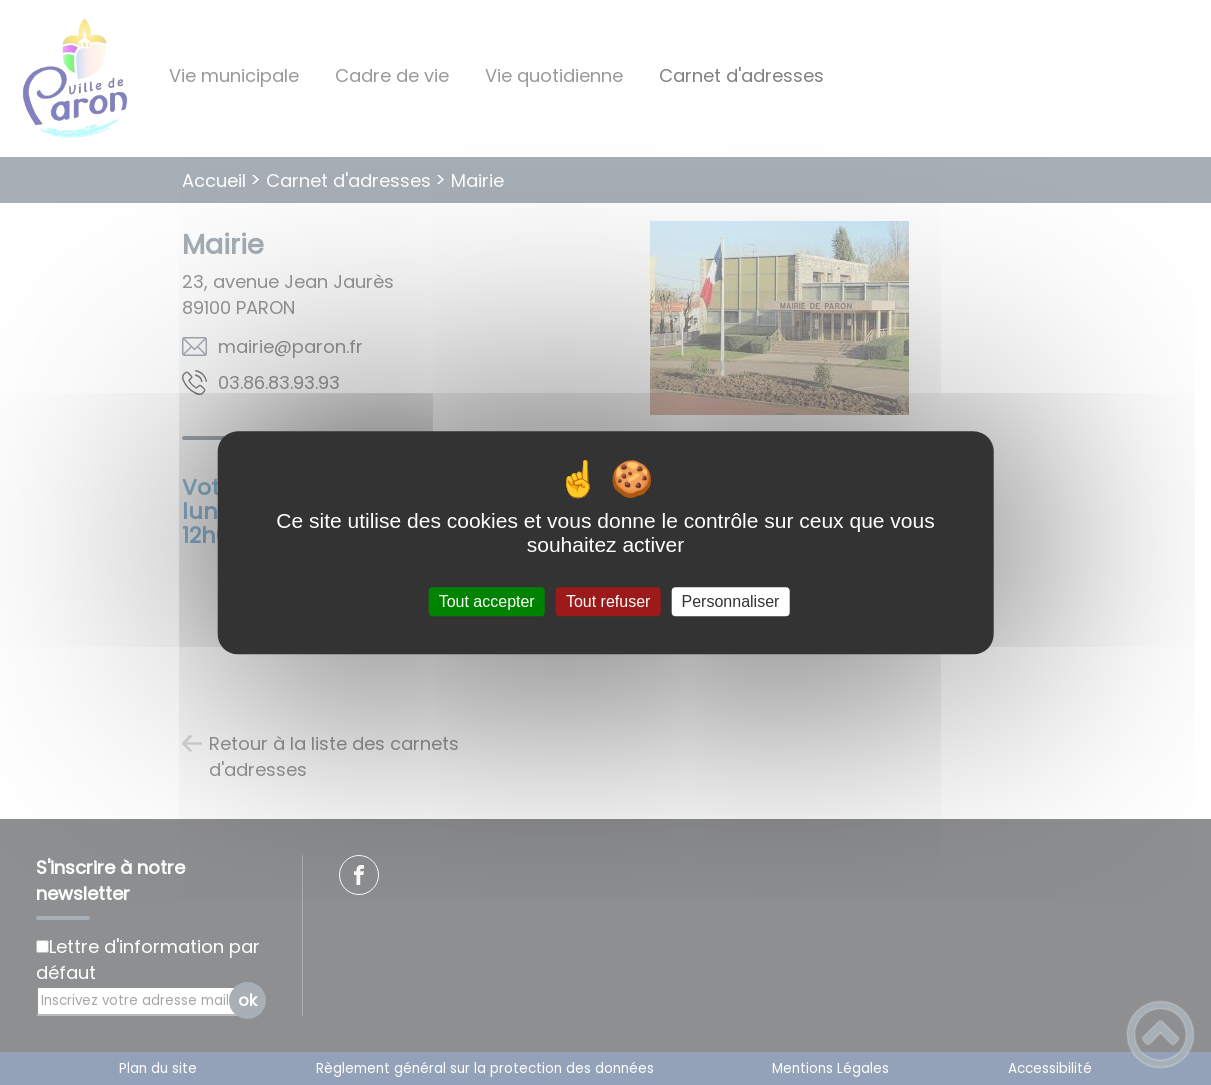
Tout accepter (487, 601)
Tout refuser (608, 601)
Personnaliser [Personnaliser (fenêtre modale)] (731, 601)
